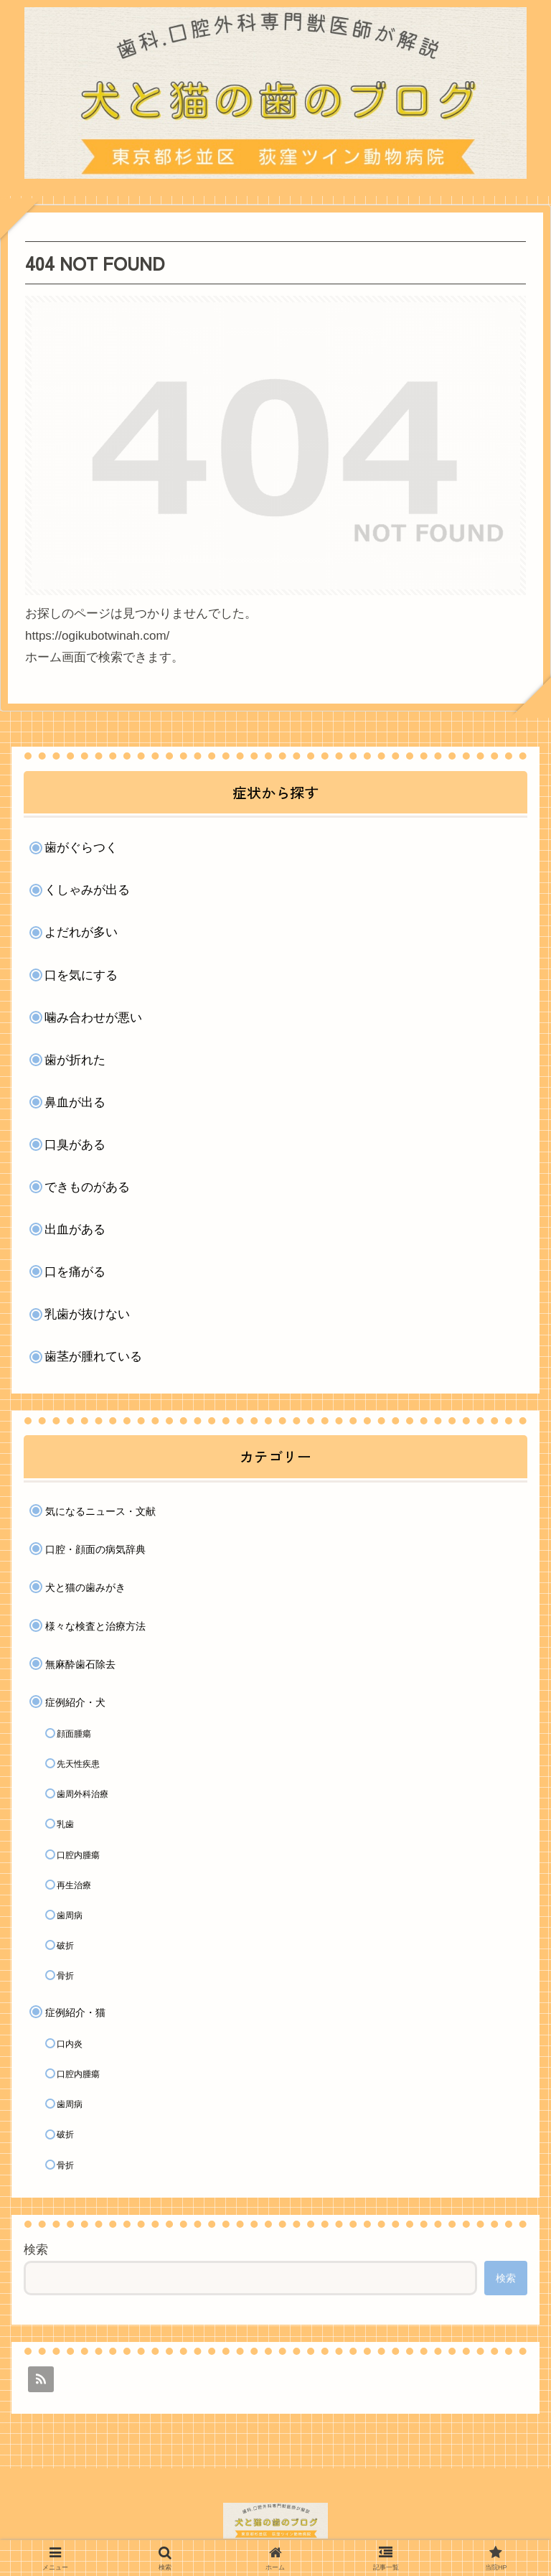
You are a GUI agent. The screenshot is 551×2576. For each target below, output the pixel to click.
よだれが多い (81, 932)
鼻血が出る (74, 1102)
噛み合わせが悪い (93, 1018)
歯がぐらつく (81, 847)
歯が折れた (74, 1060)
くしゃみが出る (87, 890)
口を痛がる (74, 1272)
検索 (36, 2250)
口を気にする (81, 975)
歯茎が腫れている (93, 1356)
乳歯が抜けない (87, 1314)
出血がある (74, 1229)
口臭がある (74, 1145)
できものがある (87, 1187)
